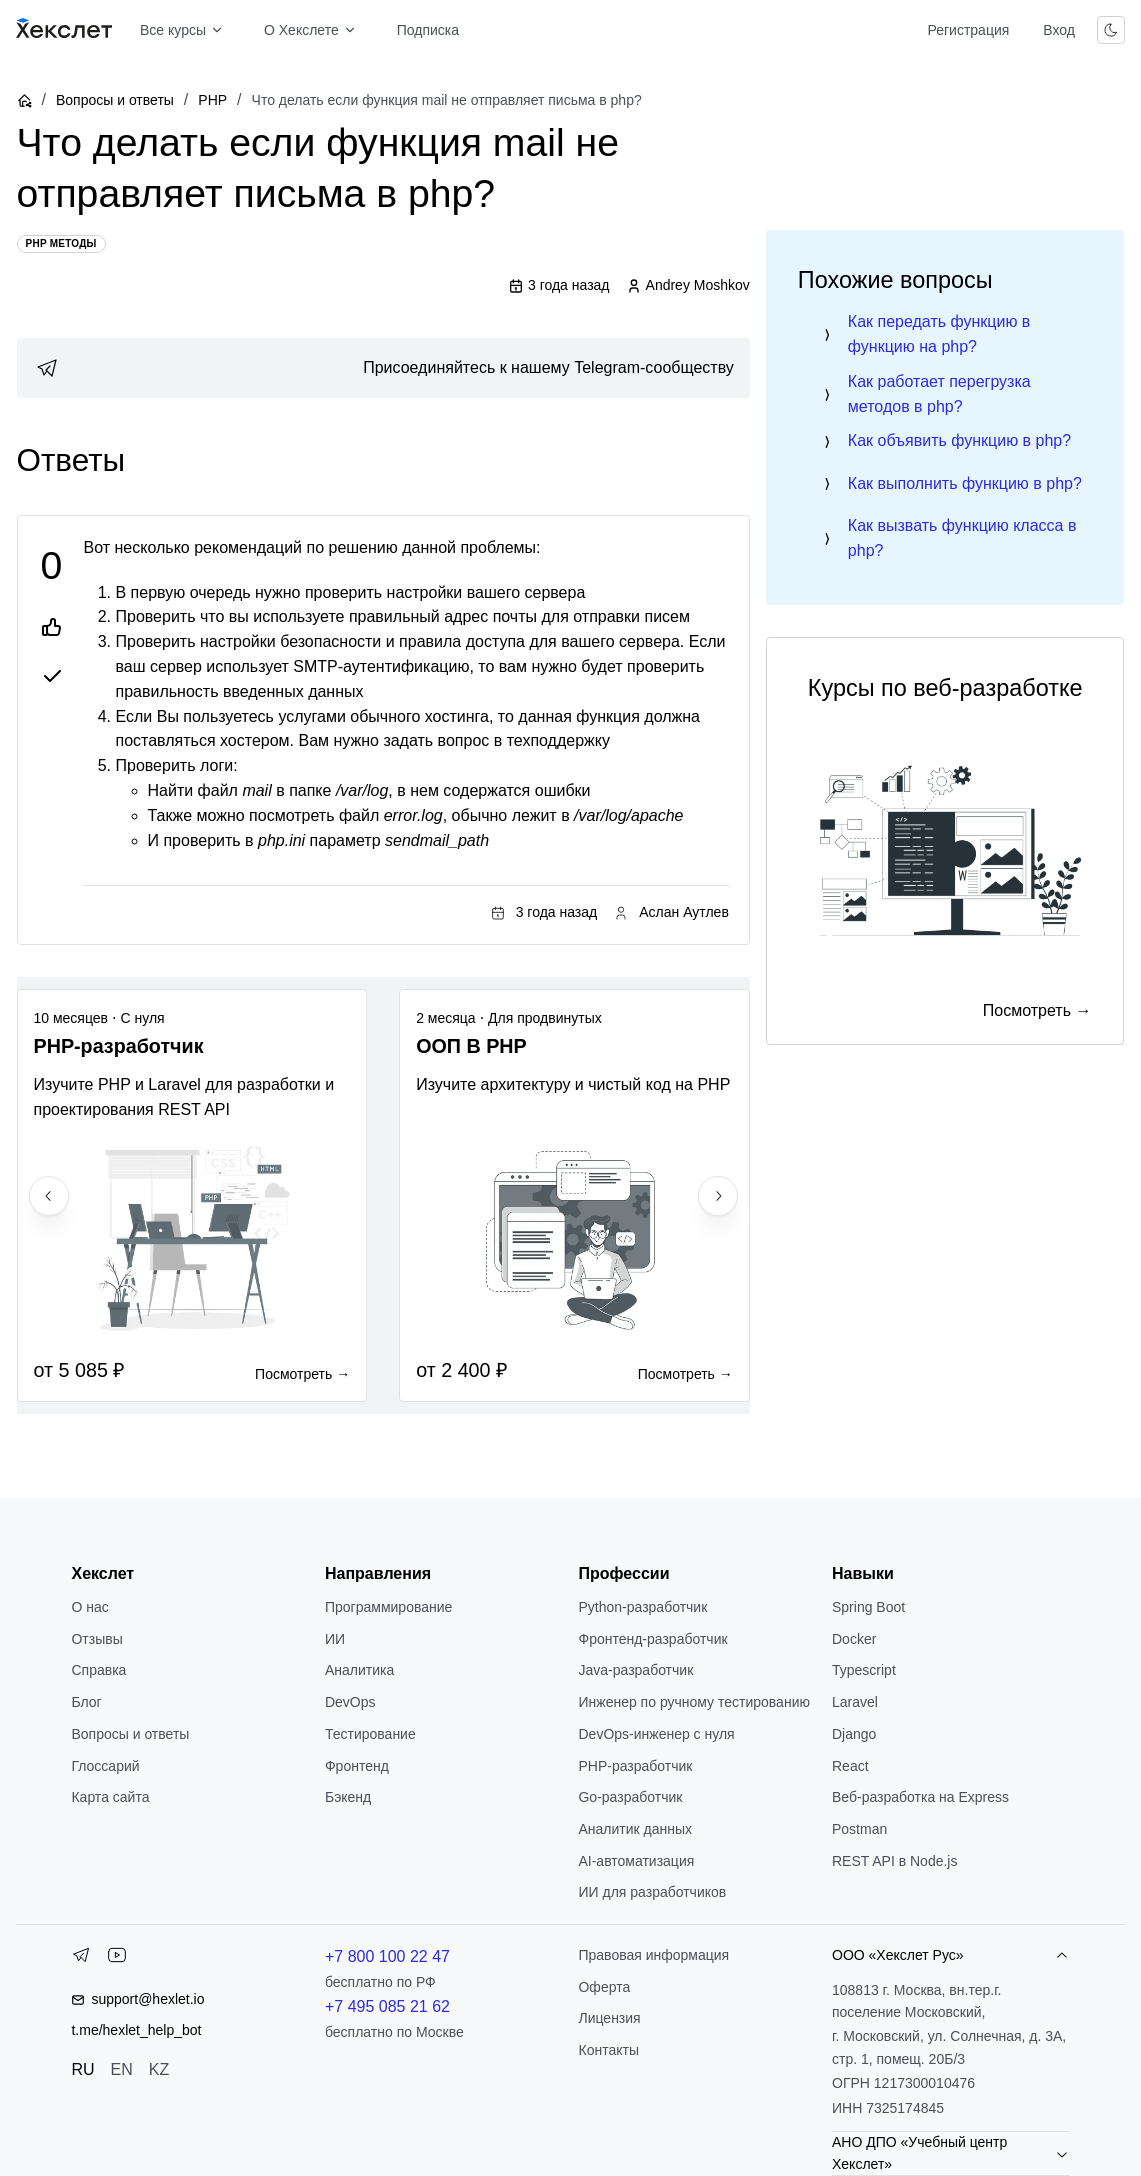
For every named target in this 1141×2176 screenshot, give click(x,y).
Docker (854, 1639)
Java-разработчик (635, 1670)
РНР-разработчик (635, 1766)
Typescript (864, 1670)
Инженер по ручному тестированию (693, 1702)
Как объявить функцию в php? (959, 440)
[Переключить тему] (1111, 30)
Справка (98, 1670)
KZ (159, 2069)
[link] (383, 368)
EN (122, 2069)
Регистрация (968, 30)
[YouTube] (117, 1959)
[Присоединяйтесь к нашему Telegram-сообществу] (383, 368)
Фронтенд (357, 1766)
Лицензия (609, 2018)
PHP (212, 100)
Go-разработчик (630, 1797)
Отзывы (96, 1639)
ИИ (335, 1639)
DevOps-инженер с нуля (656, 1734)
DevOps (350, 1702)
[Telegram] (81, 1959)
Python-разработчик (642, 1607)
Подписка (428, 30)
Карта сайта (110, 1797)
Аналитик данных (635, 1829)
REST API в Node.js (894, 1861)
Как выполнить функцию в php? (965, 483)
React (850, 1766)
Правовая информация (653, 1955)
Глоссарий (105, 1766)
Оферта (604, 1987)
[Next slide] (718, 1196)
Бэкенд (348, 1797)
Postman (859, 1829)
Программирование (388, 1607)
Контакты (608, 2050)
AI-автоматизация (636, 1861)
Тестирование (370, 1734)
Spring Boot (868, 1607)
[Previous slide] (49, 1196)
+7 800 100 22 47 (387, 1956)
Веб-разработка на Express (920, 1797)
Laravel (855, 1702)
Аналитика (359, 1670)
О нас (89, 1607)
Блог (86, 1702)
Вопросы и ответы (115, 100)
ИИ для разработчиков (652, 1892)
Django (854, 1734)
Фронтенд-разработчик (652, 1639)
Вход (1059, 30)
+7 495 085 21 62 (387, 2006)
